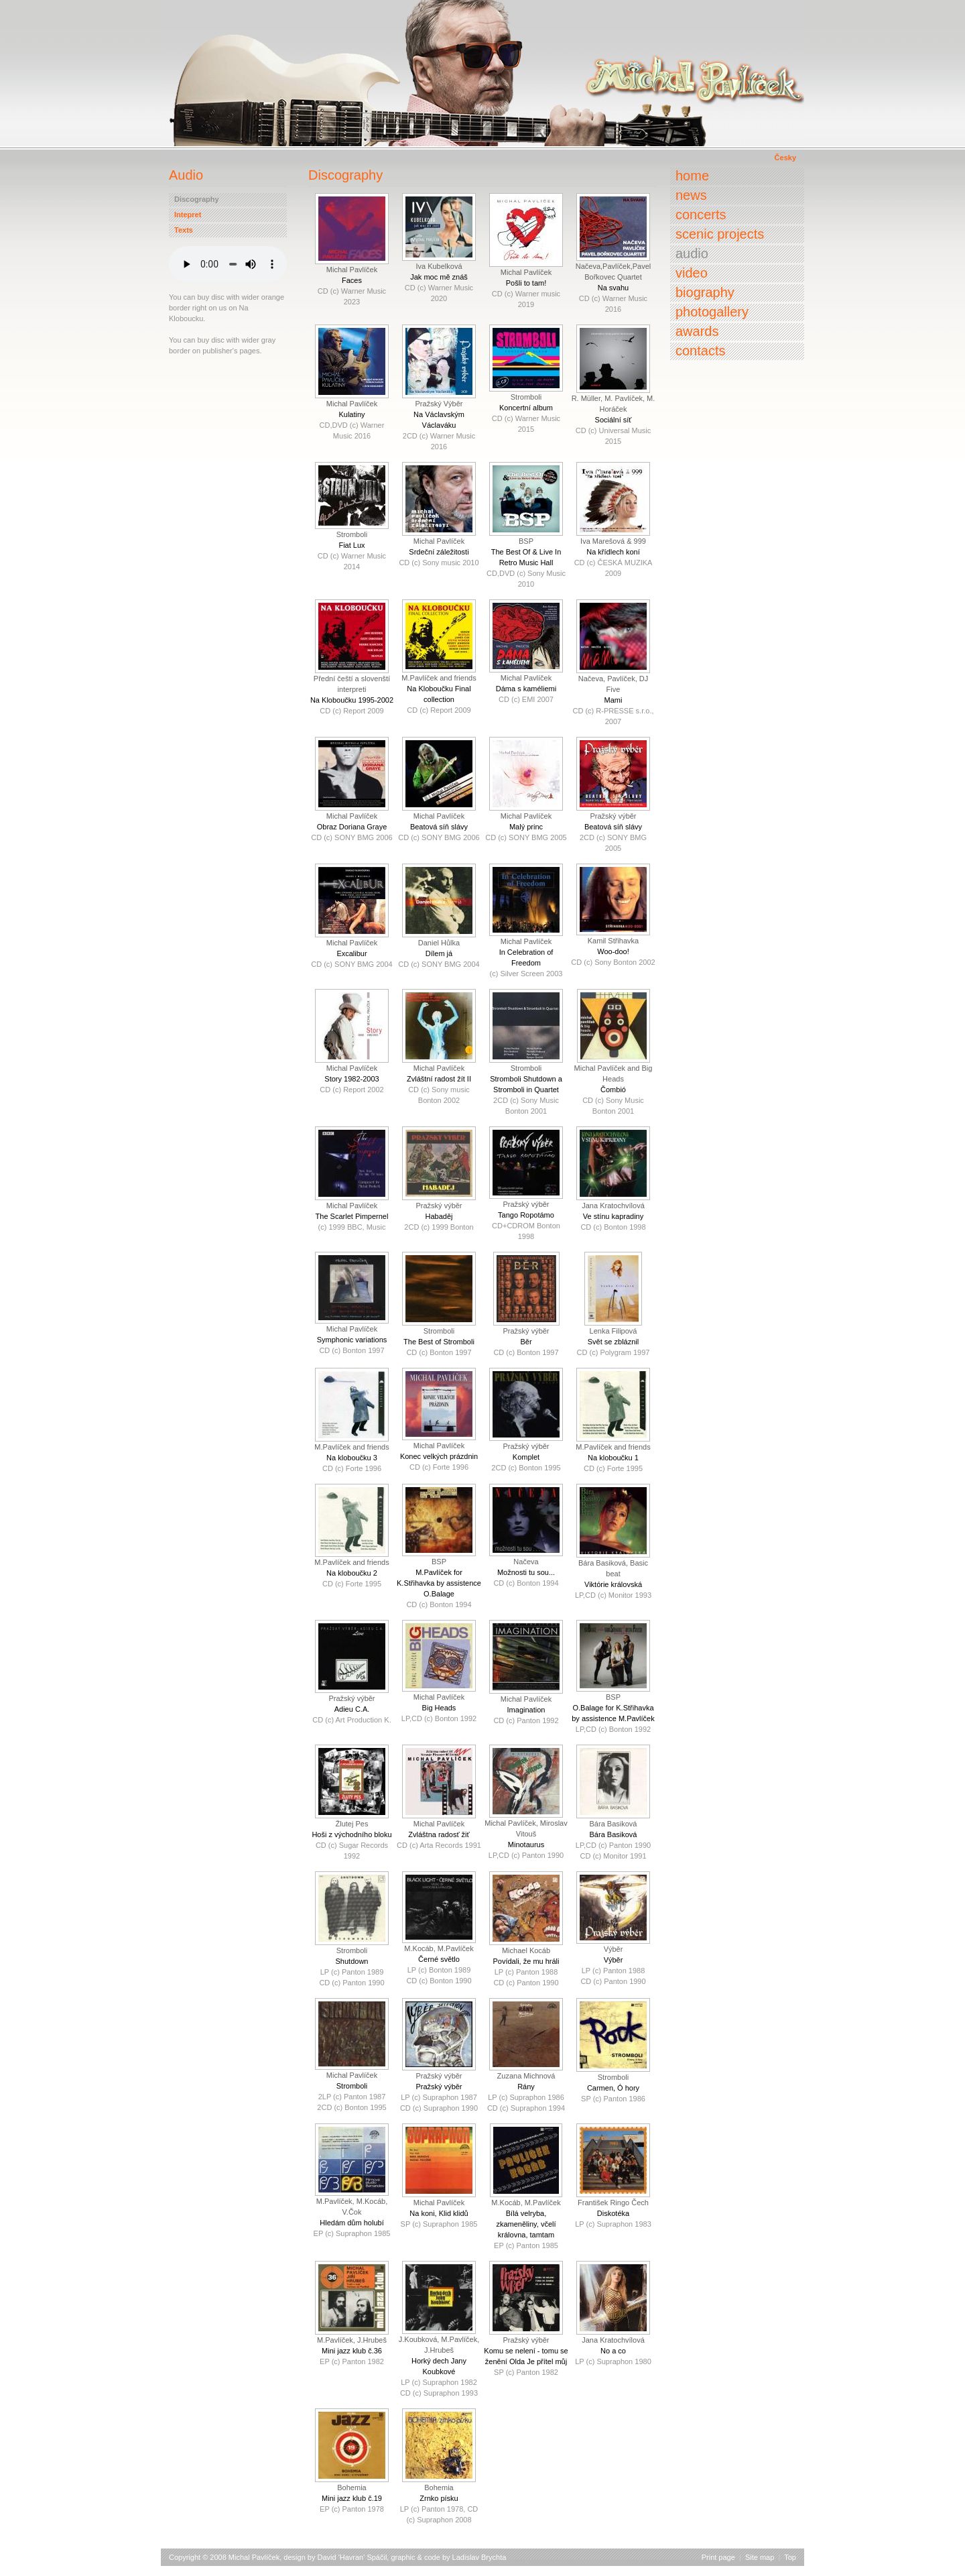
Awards (697, 331)
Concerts (701, 214)
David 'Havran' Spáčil (352, 2557)
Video (692, 273)
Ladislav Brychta (479, 2557)
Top (790, 2557)
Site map (759, 2557)
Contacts (700, 350)
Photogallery (712, 311)
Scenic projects (720, 234)
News (691, 195)
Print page (718, 2557)
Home (692, 175)
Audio (692, 253)
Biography (705, 292)
